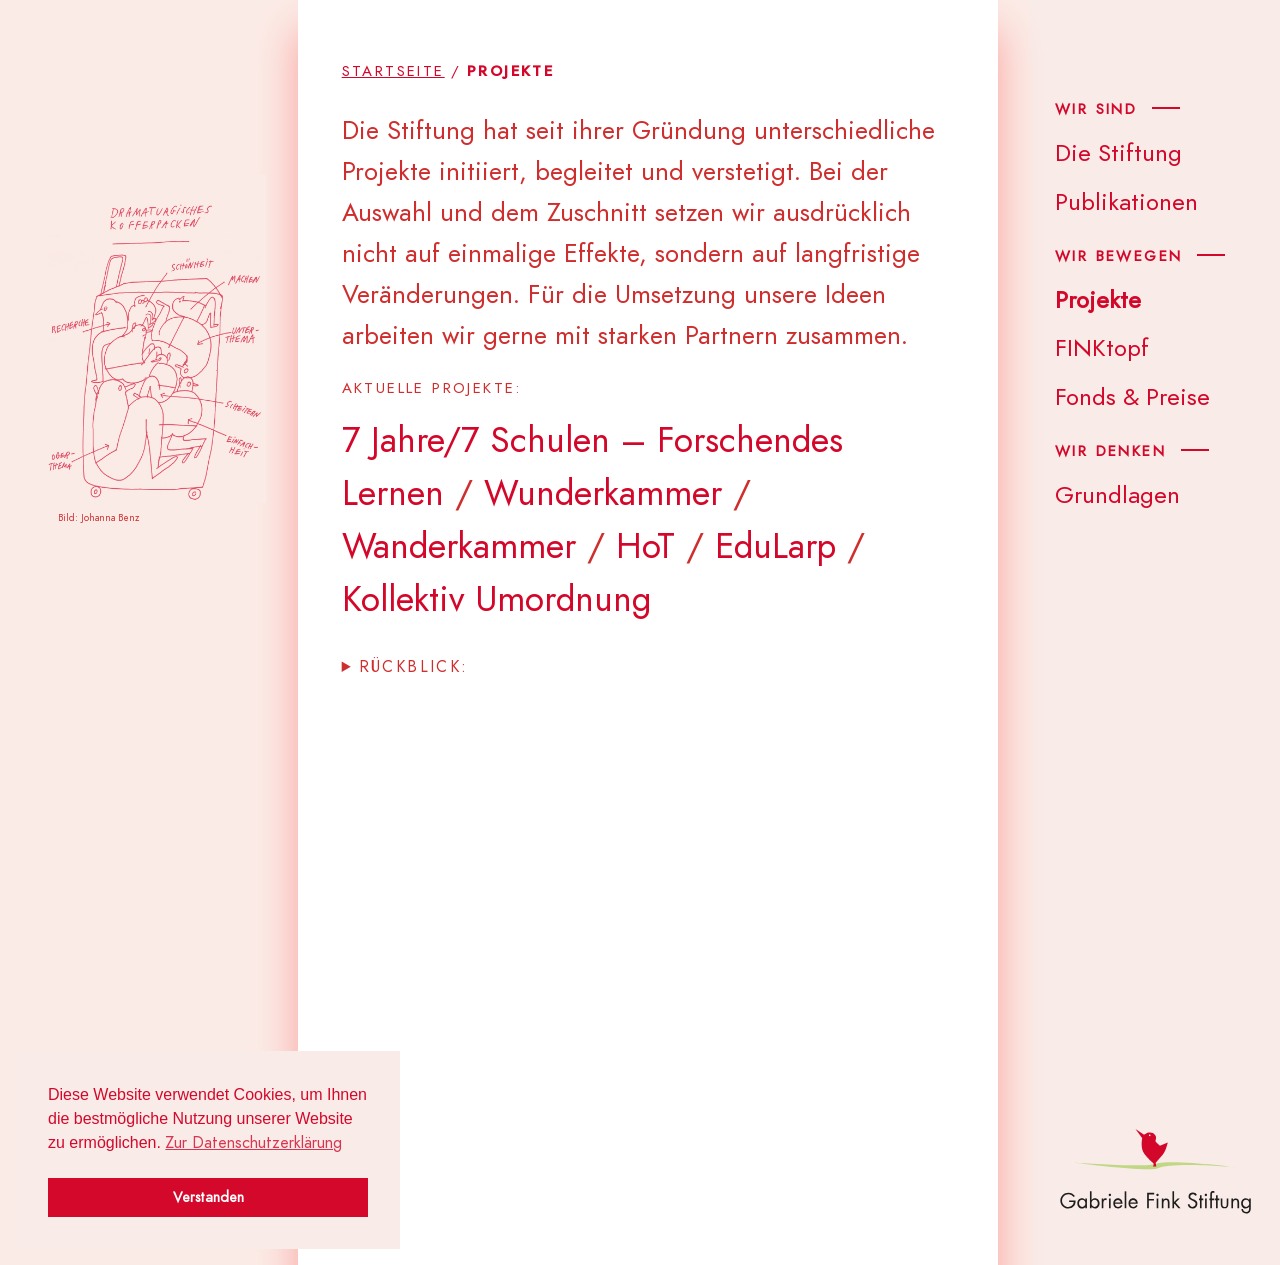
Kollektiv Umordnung (496, 599)
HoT (645, 546)
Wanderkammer (459, 546)
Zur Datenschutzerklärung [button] (253, 1143)
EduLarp (775, 546)
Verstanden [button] (208, 1197)
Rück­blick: (414, 667)
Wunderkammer (603, 493)
